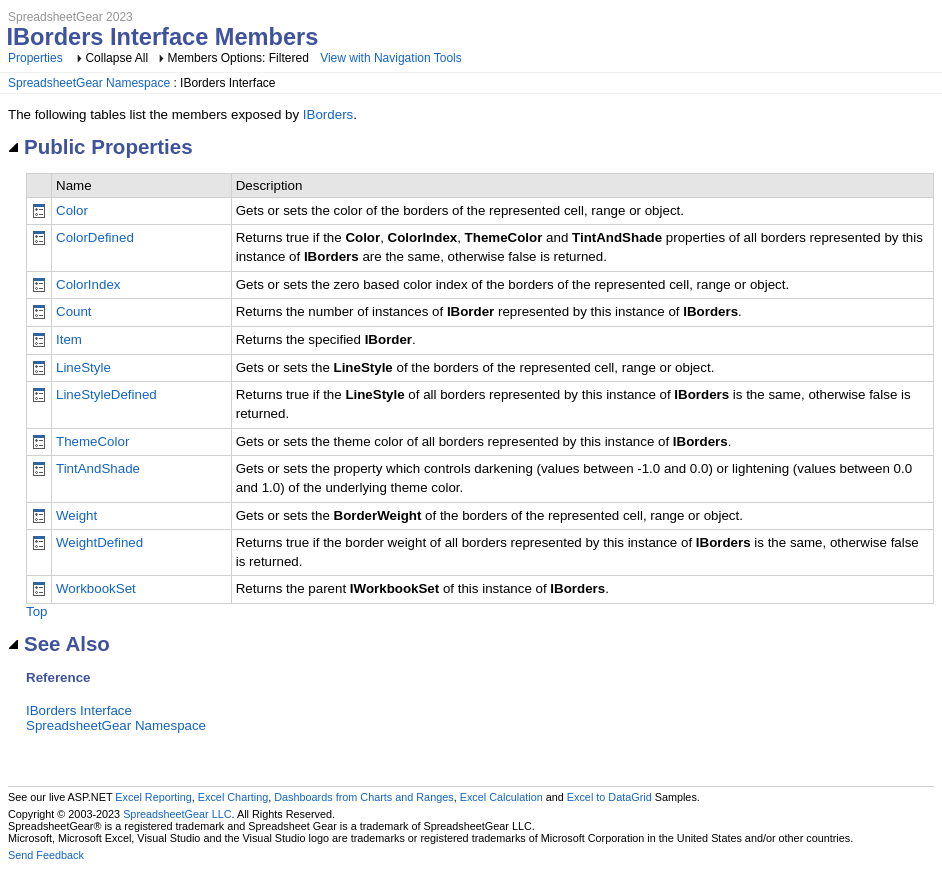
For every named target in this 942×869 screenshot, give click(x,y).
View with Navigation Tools (391, 58)
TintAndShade (98, 468)
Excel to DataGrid (609, 797)
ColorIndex (88, 284)
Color (72, 210)
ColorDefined (95, 237)
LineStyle (83, 367)
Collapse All (116, 58)
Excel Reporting (153, 797)
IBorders (328, 114)
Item (69, 339)
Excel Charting (233, 797)
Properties (35, 58)
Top (37, 611)
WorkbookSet (96, 588)
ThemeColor (92, 441)
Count (74, 311)
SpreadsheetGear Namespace (89, 83)
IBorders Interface (79, 710)
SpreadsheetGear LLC (177, 814)
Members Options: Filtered (239, 58)
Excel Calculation (501, 797)
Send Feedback (46, 855)
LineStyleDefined (106, 394)
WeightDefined (99, 542)
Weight (76, 515)
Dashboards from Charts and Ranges (363, 797)
